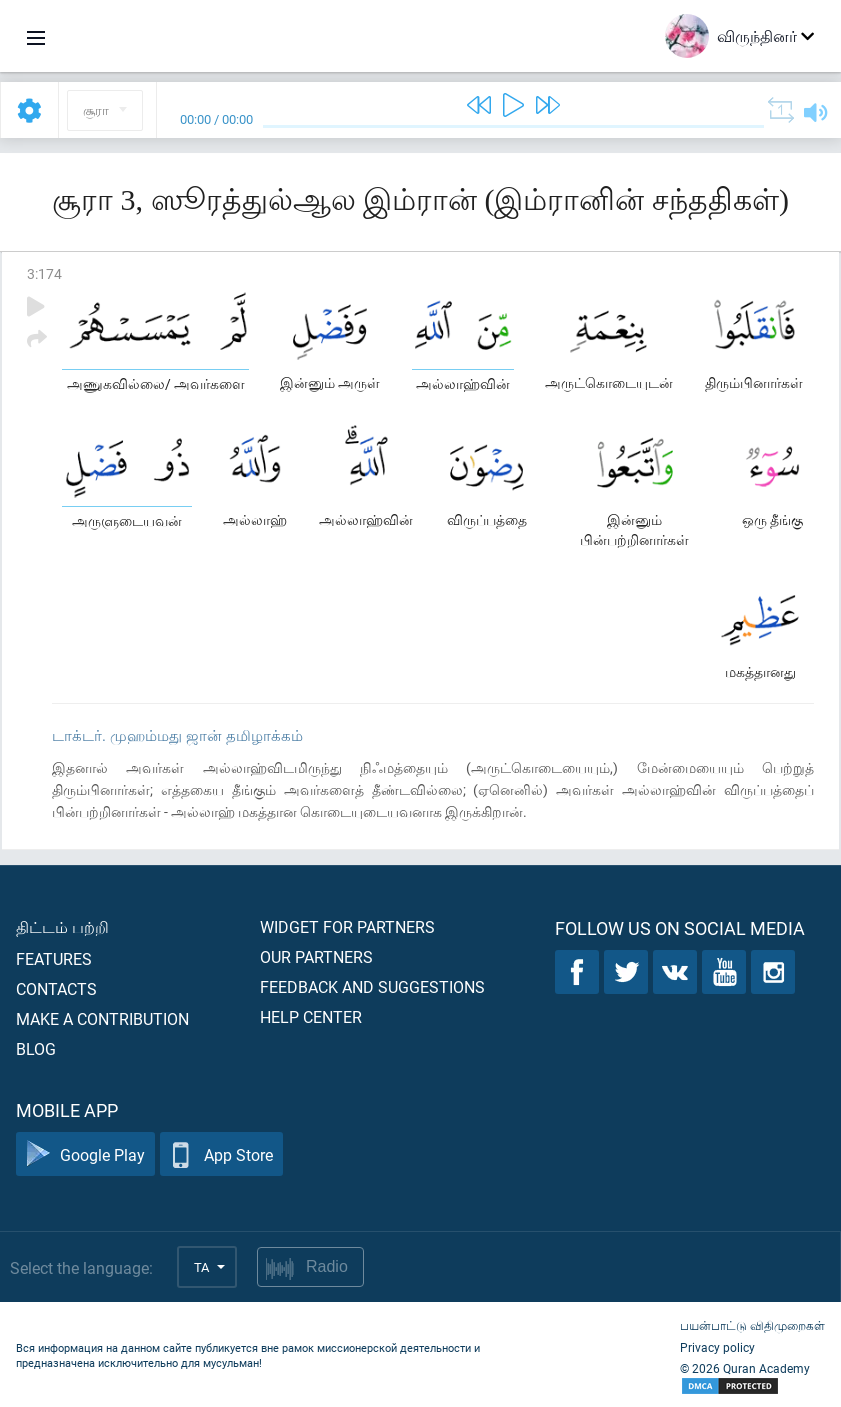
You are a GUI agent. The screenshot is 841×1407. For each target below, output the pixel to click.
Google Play (85, 1154)
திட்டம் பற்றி (62, 926)
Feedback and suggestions (372, 986)
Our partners (316, 956)
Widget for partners (347, 926)
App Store (221, 1154)
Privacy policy (717, 1347)
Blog (36, 1048)
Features (54, 958)
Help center (311, 1016)
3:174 (44, 273)
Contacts (56, 988)
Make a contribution (102, 1018)
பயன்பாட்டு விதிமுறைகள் (752, 1325)
